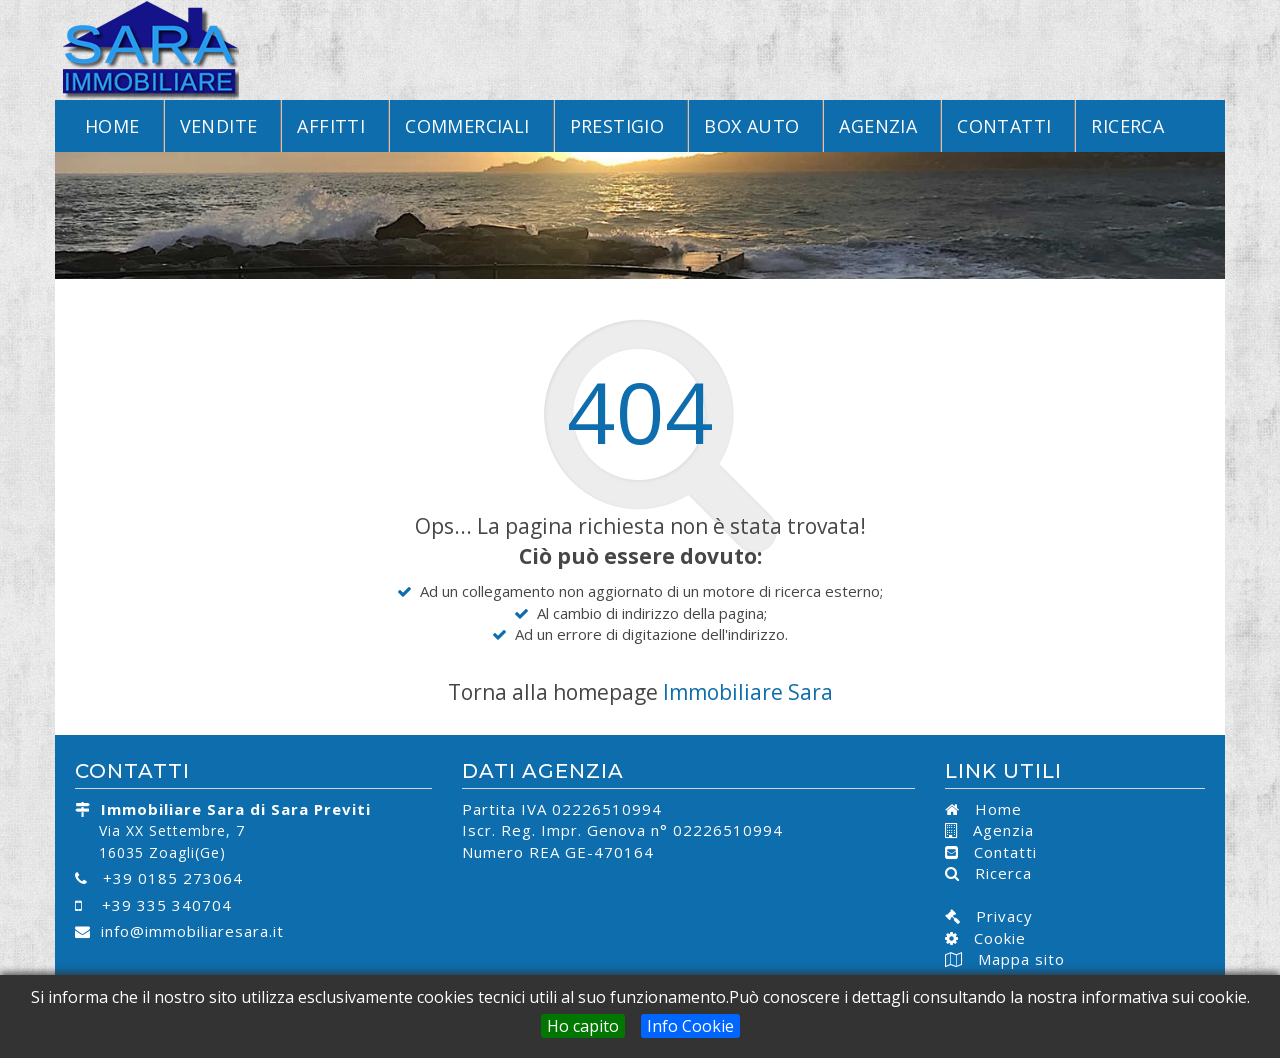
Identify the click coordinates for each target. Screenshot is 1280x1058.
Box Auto (751, 126)
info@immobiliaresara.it (192, 931)
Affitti (331, 126)
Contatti (1004, 126)
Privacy (997, 916)
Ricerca (1127, 126)
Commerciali (467, 126)
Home (112, 126)
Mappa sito (1019, 959)
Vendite (219, 126)
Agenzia (878, 126)
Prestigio (617, 126)
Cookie (992, 938)
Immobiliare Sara (748, 692)
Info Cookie (690, 1026)
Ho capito (583, 1026)
